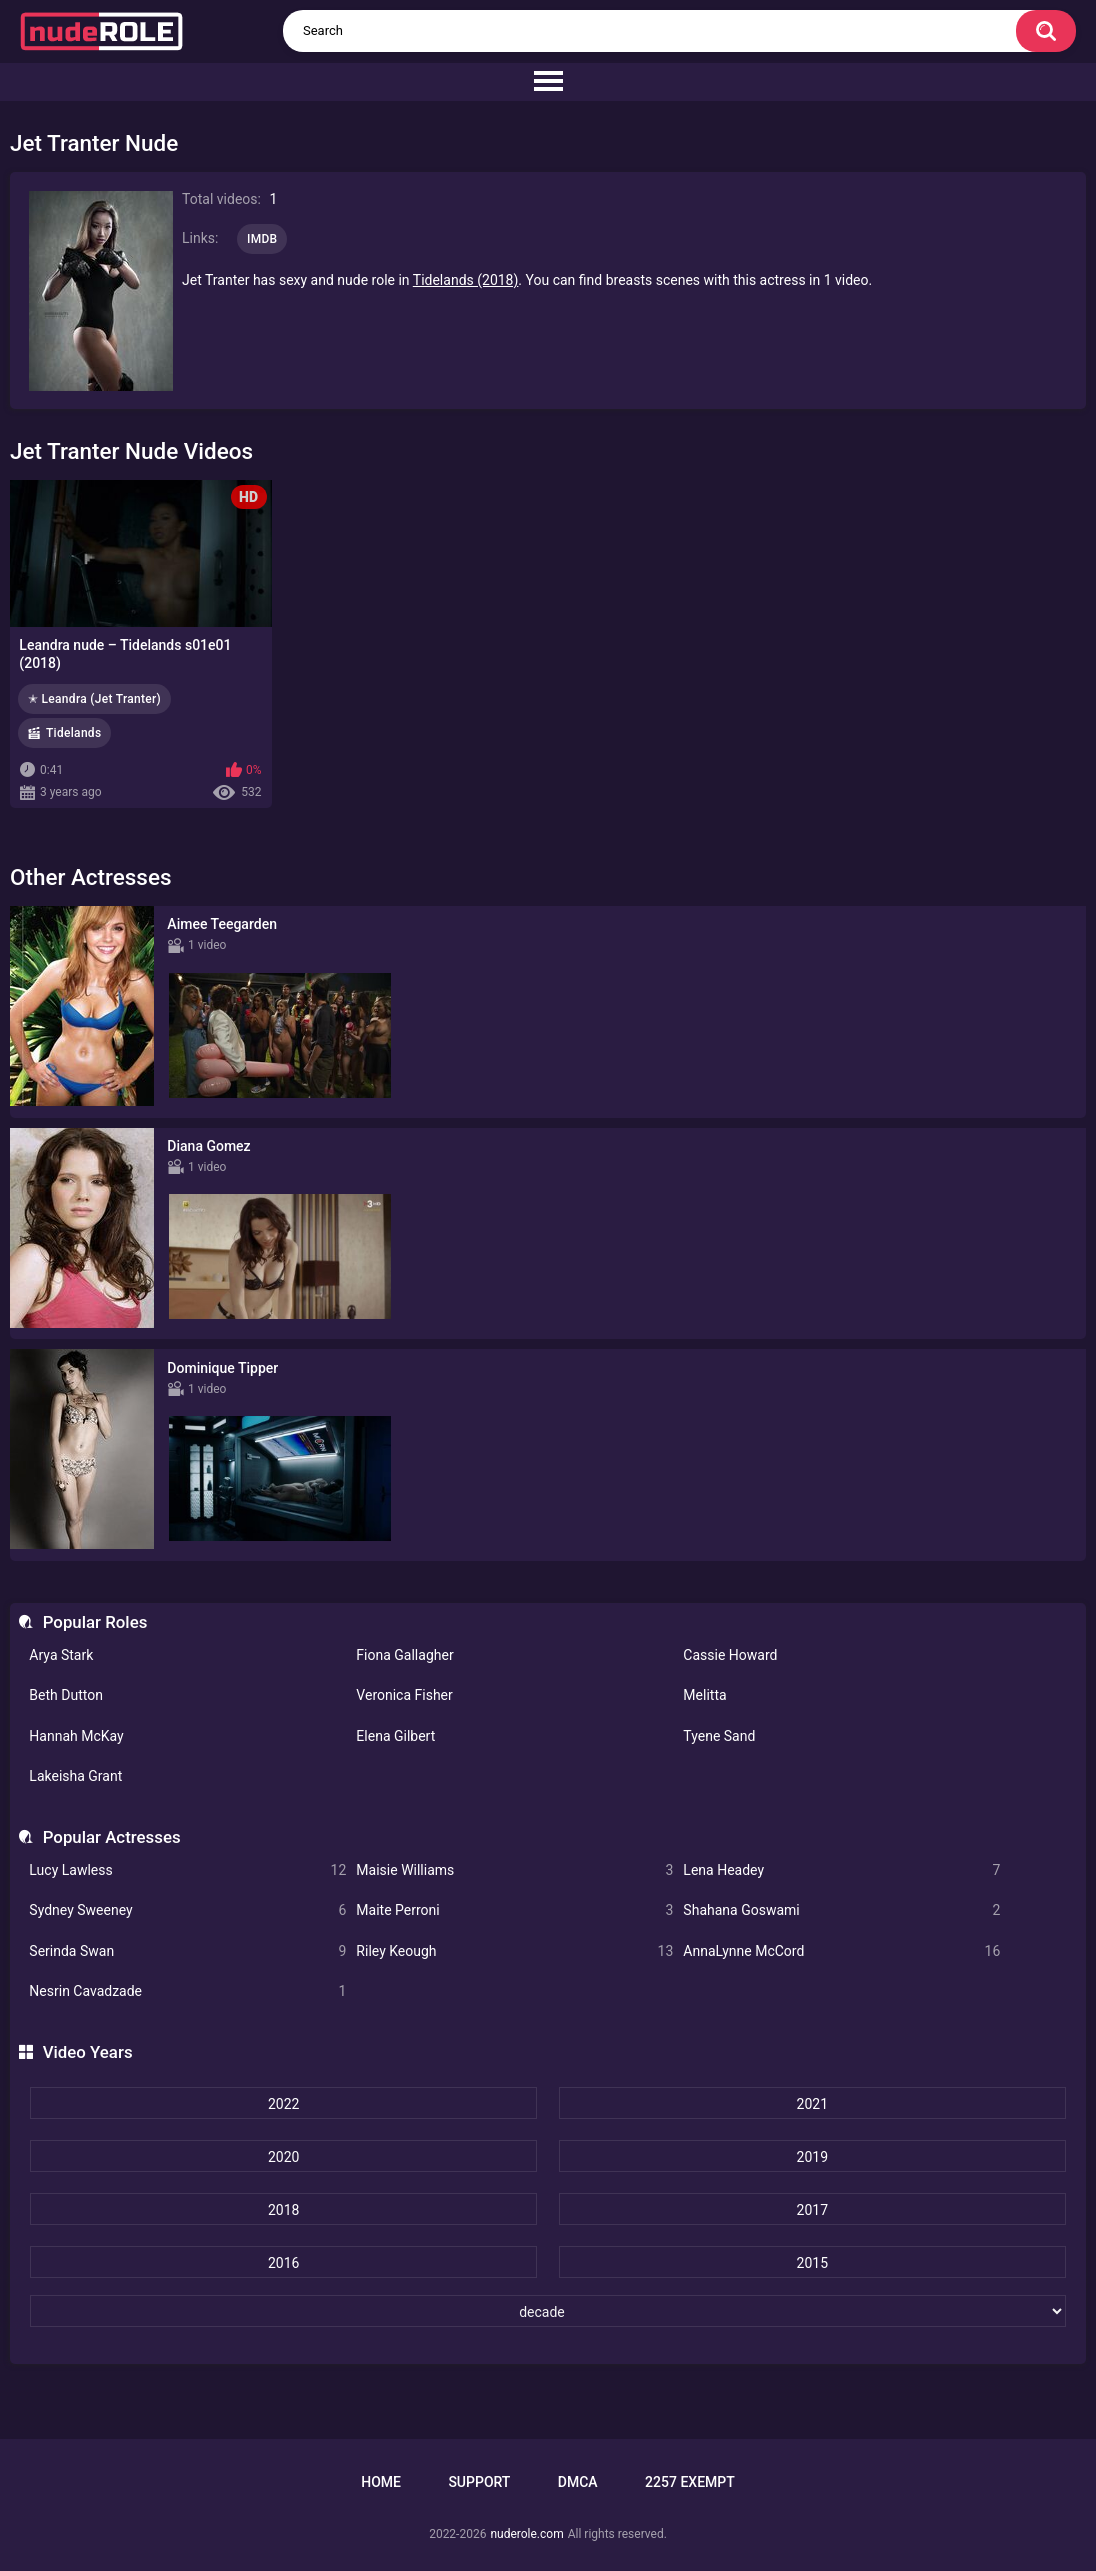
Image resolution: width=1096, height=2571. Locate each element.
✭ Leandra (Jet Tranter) (94, 699)
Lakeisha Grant (75, 1776)
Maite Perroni (514, 1910)
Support (479, 2482)
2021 (812, 2104)
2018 (283, 2210)
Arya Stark (61, 1655)
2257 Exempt (690, 2482)
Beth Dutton (66, 1695)
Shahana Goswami (841, 1910)
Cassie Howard (730, 1655)
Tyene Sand (719, 1736)
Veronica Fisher (404, 1695)
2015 (812, 2263)
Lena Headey (841, 1870)
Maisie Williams (514, 1870)
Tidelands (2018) (466, 280)
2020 (283, 2157)
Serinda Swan (187, 1951)
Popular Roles (95, 1622)
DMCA (578, 2482)
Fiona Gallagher (404, 1655)
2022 (283, 2104)
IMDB (262, 239)
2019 (812, 2157)
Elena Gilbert (395, 1736)
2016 (283, 2263)
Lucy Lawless (187, 1870)
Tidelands (73, 733)
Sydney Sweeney (187, 1910)
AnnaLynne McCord (841, 1951)
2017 (812, 2210)
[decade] (548, 2311)
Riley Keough (514, 1951)
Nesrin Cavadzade (187, 1991)
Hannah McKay (76, 1736)
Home (381, 2482)
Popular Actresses (112, 1837)
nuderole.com (526, 2534)
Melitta (704, 1695)
